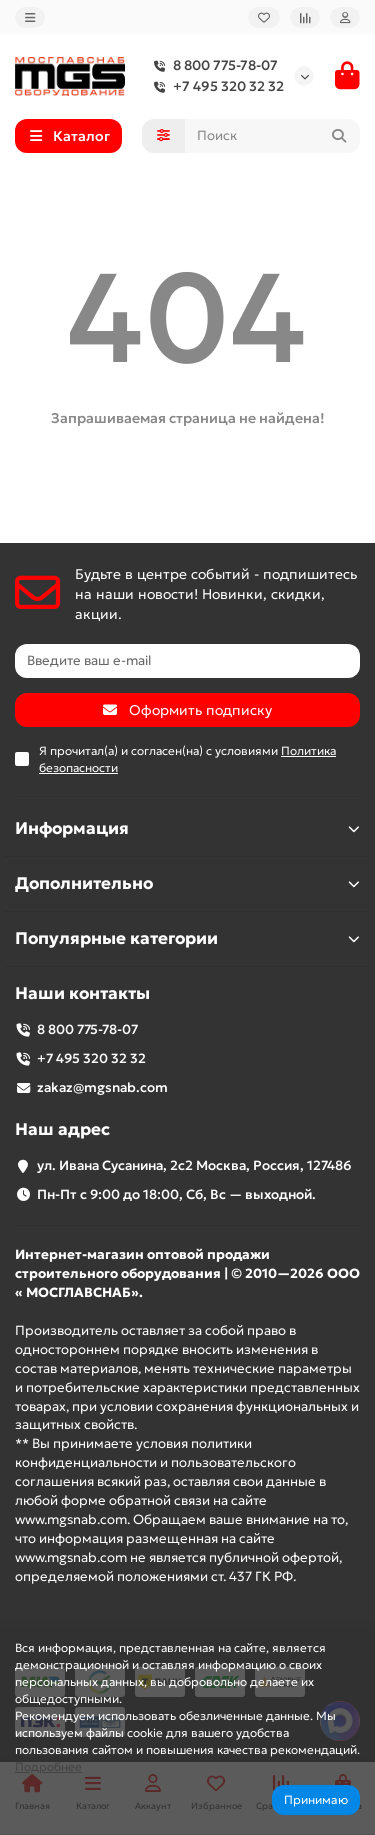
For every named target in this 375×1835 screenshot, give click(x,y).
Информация (187, 828)
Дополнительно (187, 883)
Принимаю (316, 1799)
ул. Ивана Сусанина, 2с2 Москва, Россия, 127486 (194, 1165)
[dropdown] (30, 17)
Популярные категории (187, 938)
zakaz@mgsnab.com (102, 1087)
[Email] (187, 661)
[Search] (273, 136)
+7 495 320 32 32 (214, 86)
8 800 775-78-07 (211, 65)
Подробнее (48, 1766)
